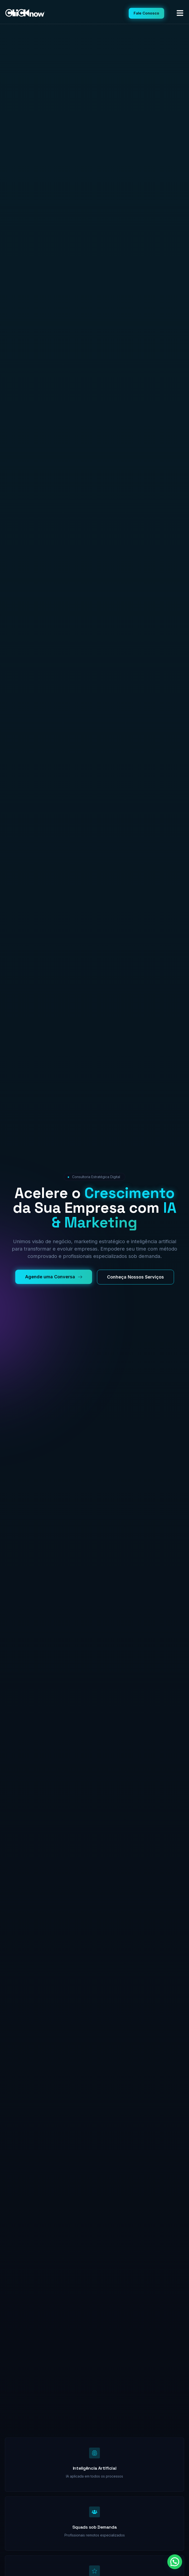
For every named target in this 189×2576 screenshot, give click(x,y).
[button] (174, 2561)
